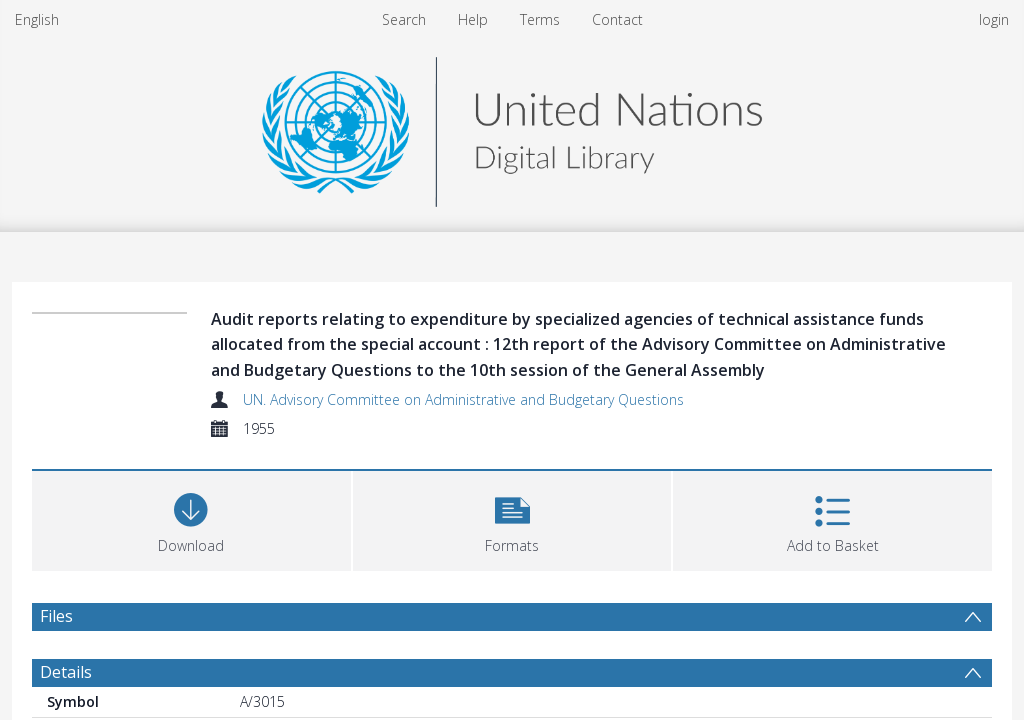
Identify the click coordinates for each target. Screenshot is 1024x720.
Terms (540, 19)
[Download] (191, 518)
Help (473, 19)
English (37, 19)
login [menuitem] (994, 19)
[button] (512, 518)
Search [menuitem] (404, 19)
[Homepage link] (512, 126)
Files (56, 616)
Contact (617, 19)
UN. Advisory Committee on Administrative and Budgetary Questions (463, 399)
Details (66, 672)
